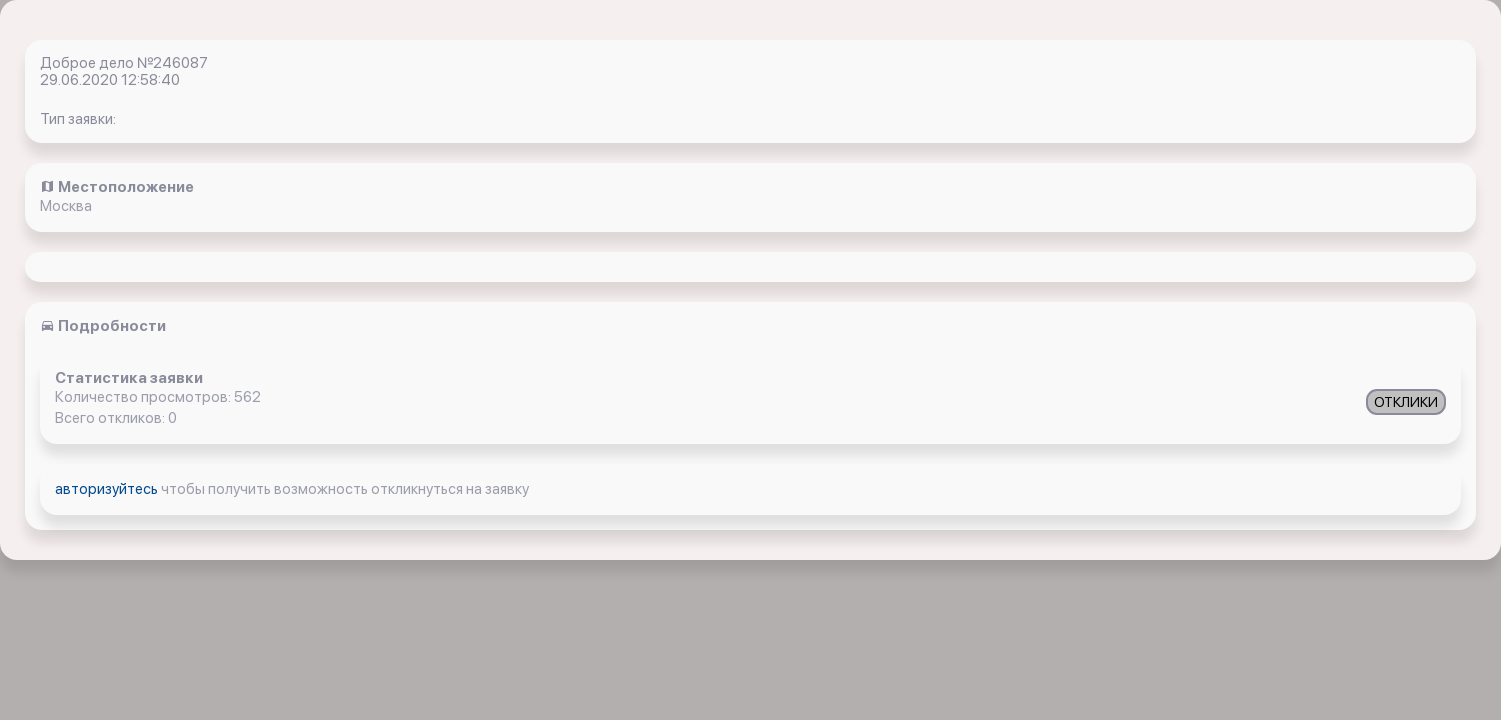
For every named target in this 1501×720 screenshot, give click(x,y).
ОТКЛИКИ (1406, 402)
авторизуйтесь (108, 489)
